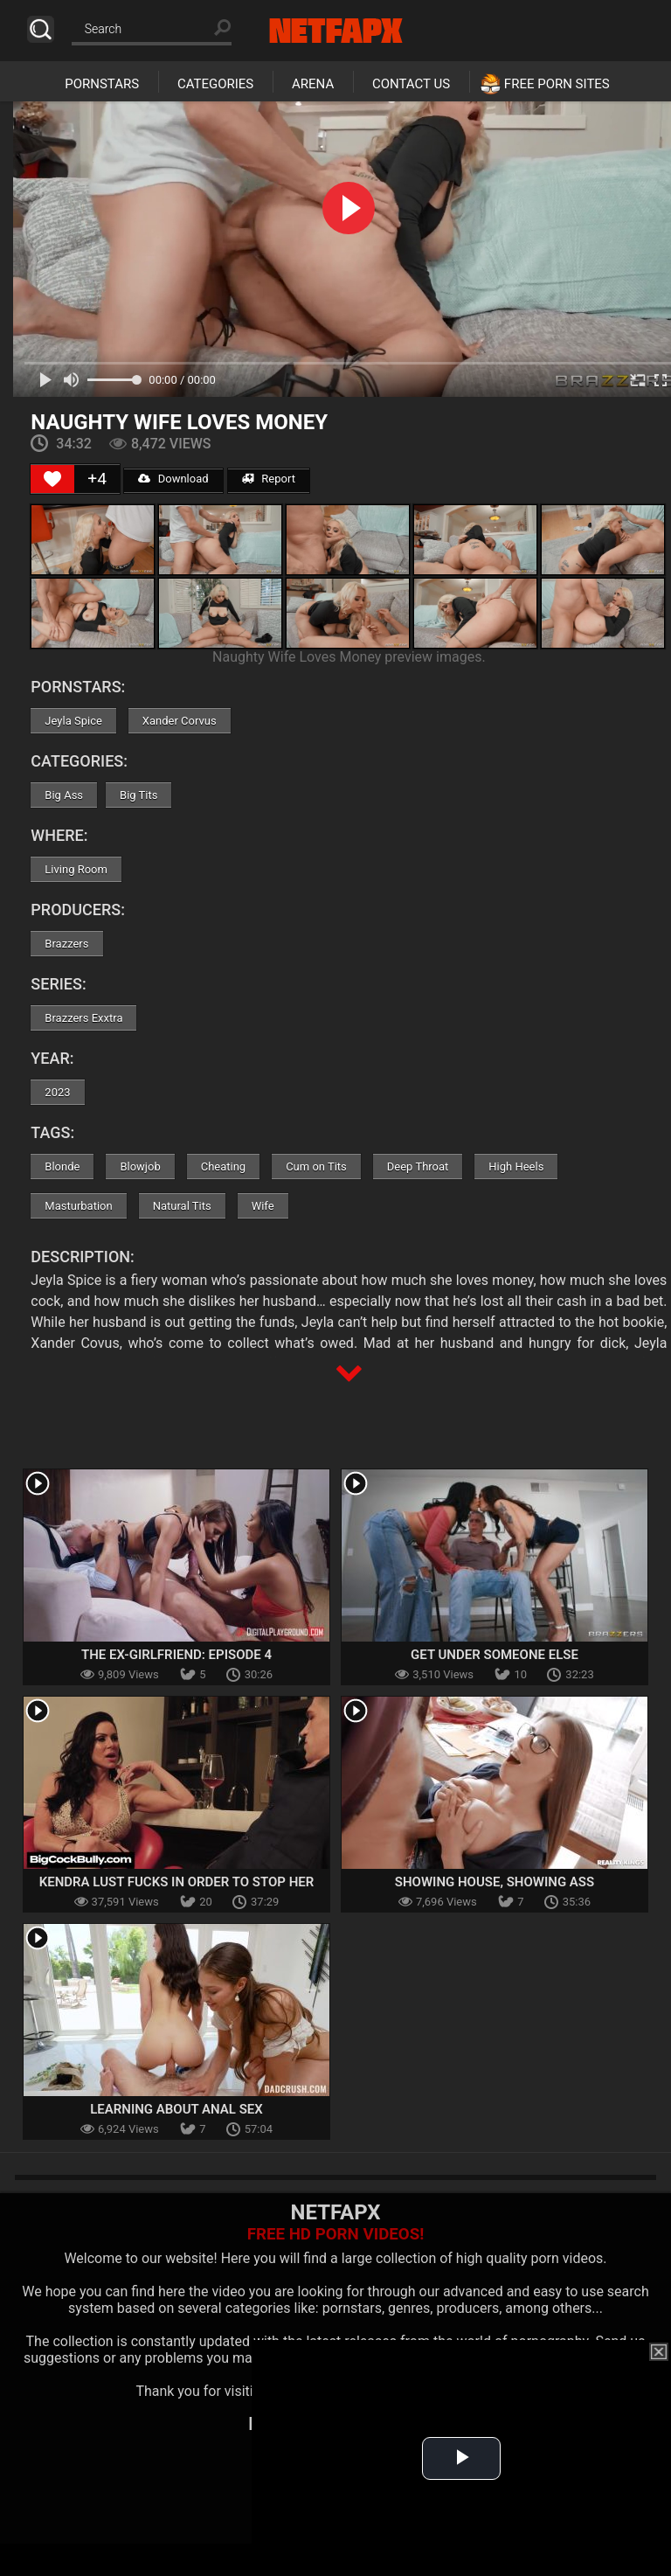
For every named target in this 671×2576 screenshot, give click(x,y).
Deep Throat (418, 1166)
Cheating (223, 1166)
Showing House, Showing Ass (494, 1882)
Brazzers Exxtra (83, 1017)
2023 (57, 1092)
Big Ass (64, 795)
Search (40, 29)
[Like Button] (52, 479)
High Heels (515, 1166)
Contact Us (411, 84)
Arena (313, 84)
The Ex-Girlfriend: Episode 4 (176, 1655)
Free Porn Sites (557, 84)
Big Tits (138, 795)
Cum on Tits (316, 1166)
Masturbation (78, 1205)
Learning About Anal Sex (176, 2109)
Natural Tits (182, 1205)
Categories (215, 84)
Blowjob (140, 1166)
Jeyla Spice (73, 720)
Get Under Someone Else (494, 1655)
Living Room (76, 869)
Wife (263, 1205)
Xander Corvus (179, 720)
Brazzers (66, 943)
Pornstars (102, 84)
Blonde (62, 1166)
